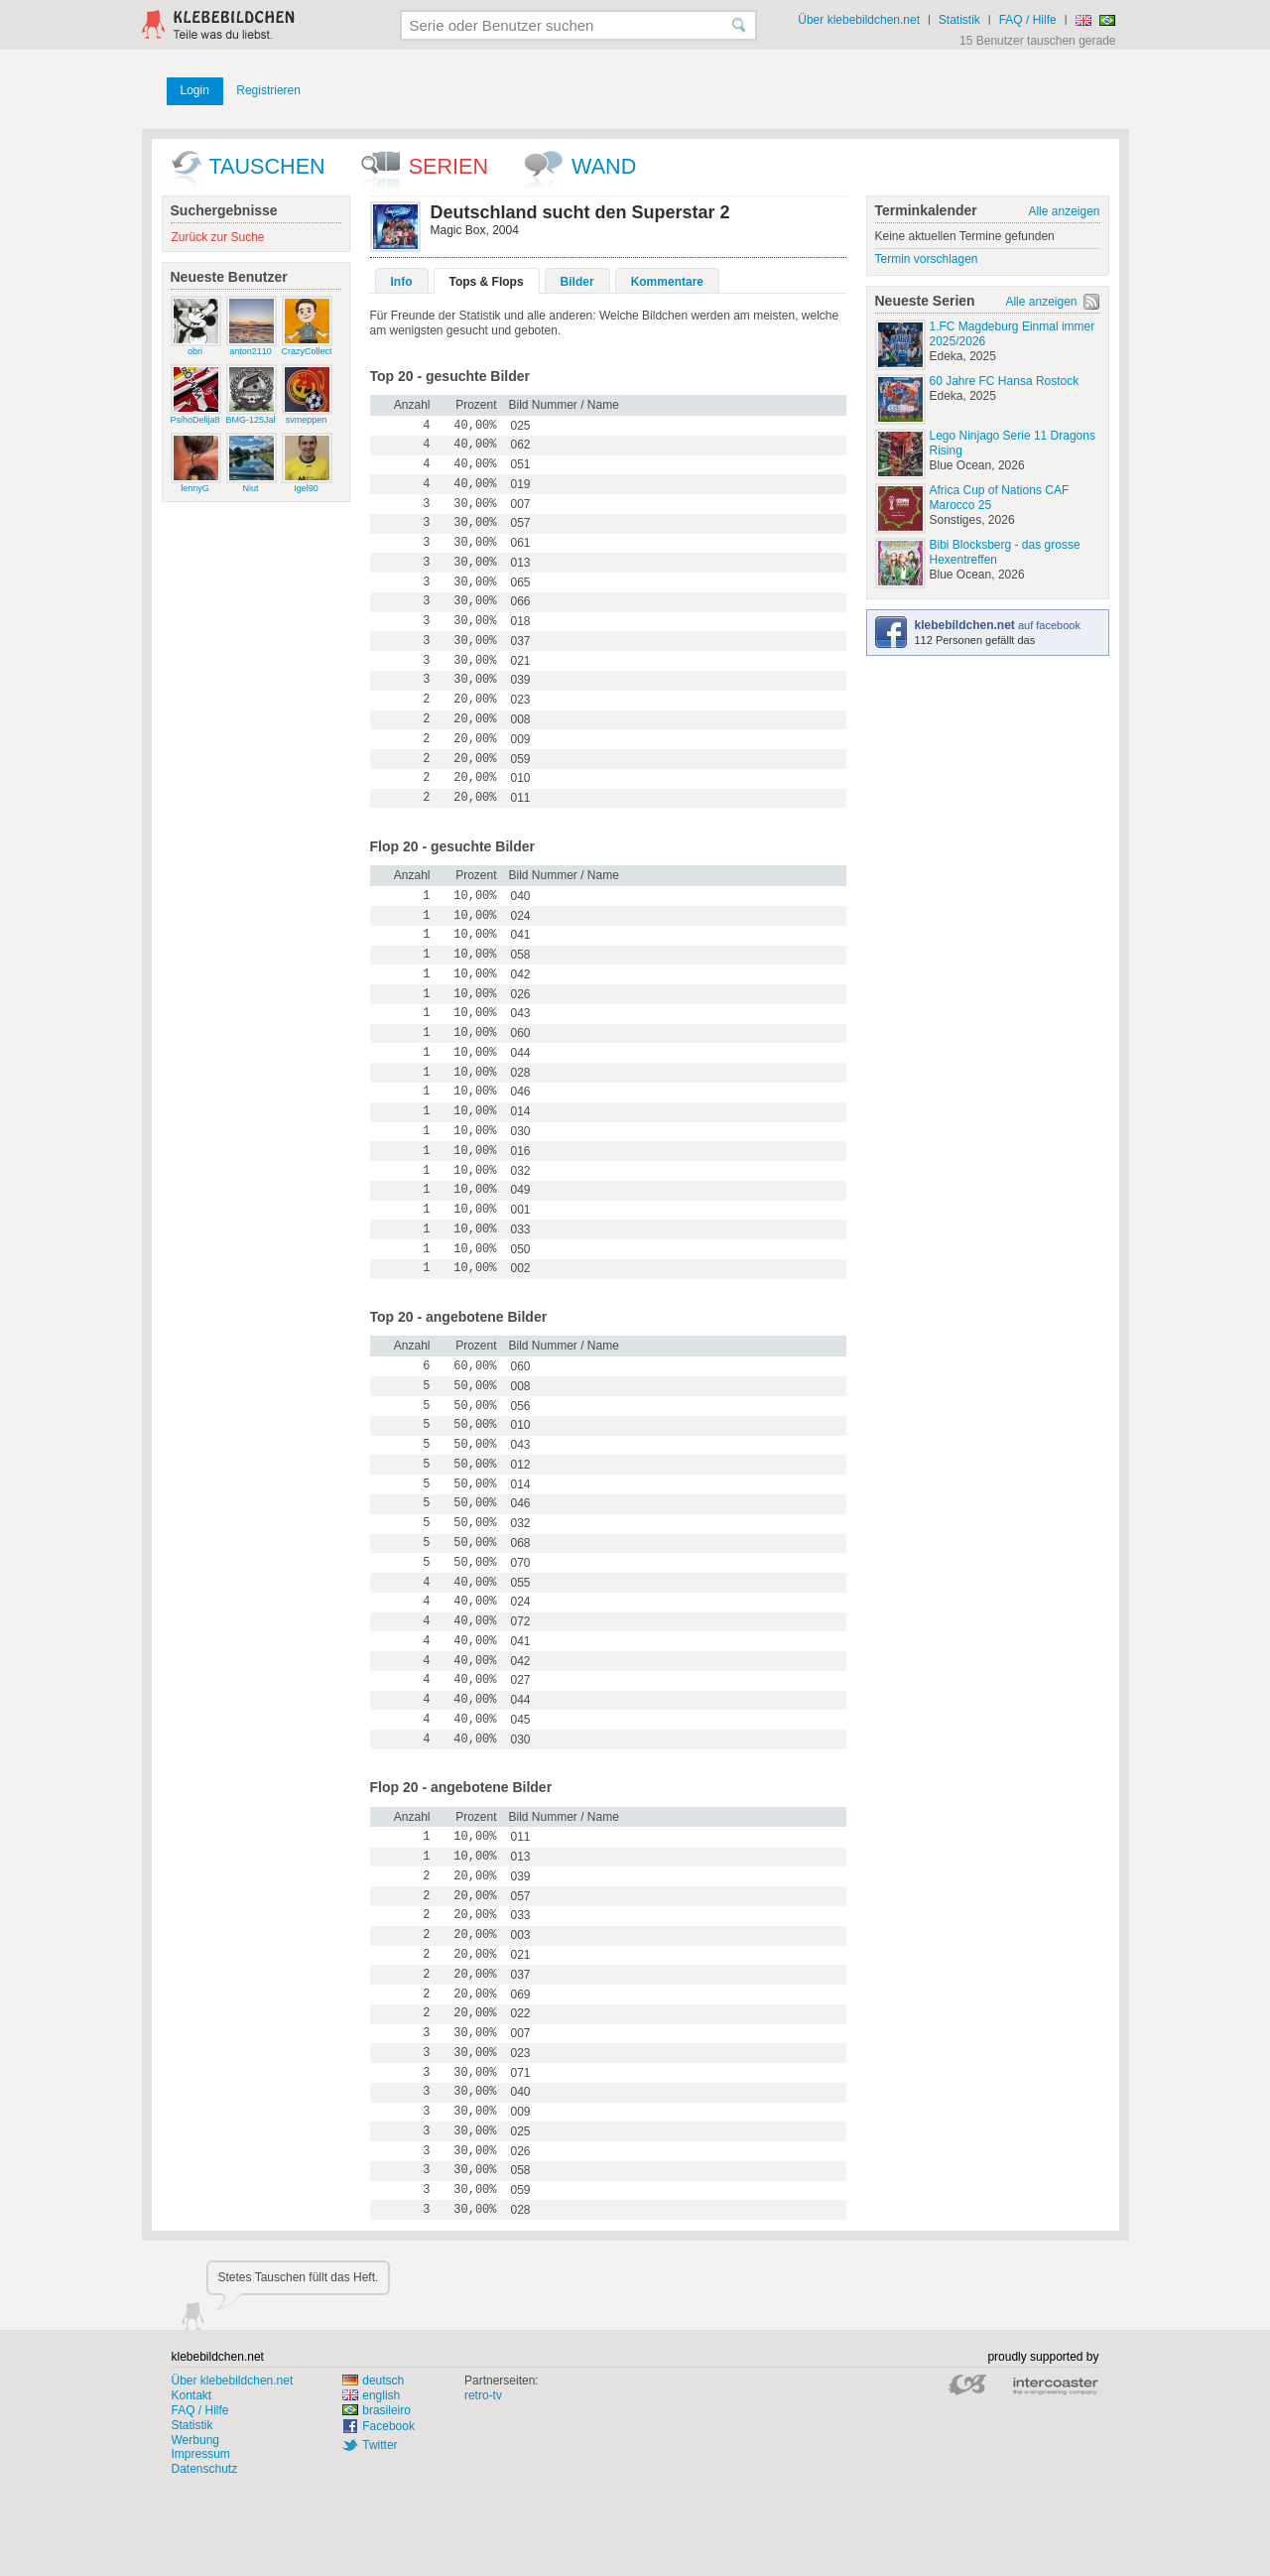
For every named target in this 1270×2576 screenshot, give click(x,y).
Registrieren (268, 90)
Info (402, 282)
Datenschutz (205, 2469)
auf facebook (997, 625)
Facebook (388, 2426)
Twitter (379, 2445)
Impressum (201, 2454)
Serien (448, 166)
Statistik (959, 20)
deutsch (373, 2380)
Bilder (577, 282)
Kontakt (192, 2395)
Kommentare (667, 282)
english (371, 2395)
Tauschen (267, 166)
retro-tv (483, 2395)
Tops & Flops (486, 282)
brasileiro (376, 2410)
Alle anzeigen (1063, 211)
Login (195, 90)
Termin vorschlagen (926, 259)
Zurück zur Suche (218, 237)
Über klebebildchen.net (859, 20)
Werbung (195, 2440)
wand (604, 166)
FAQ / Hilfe (1028, 20)
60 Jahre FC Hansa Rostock (1005, 381)
